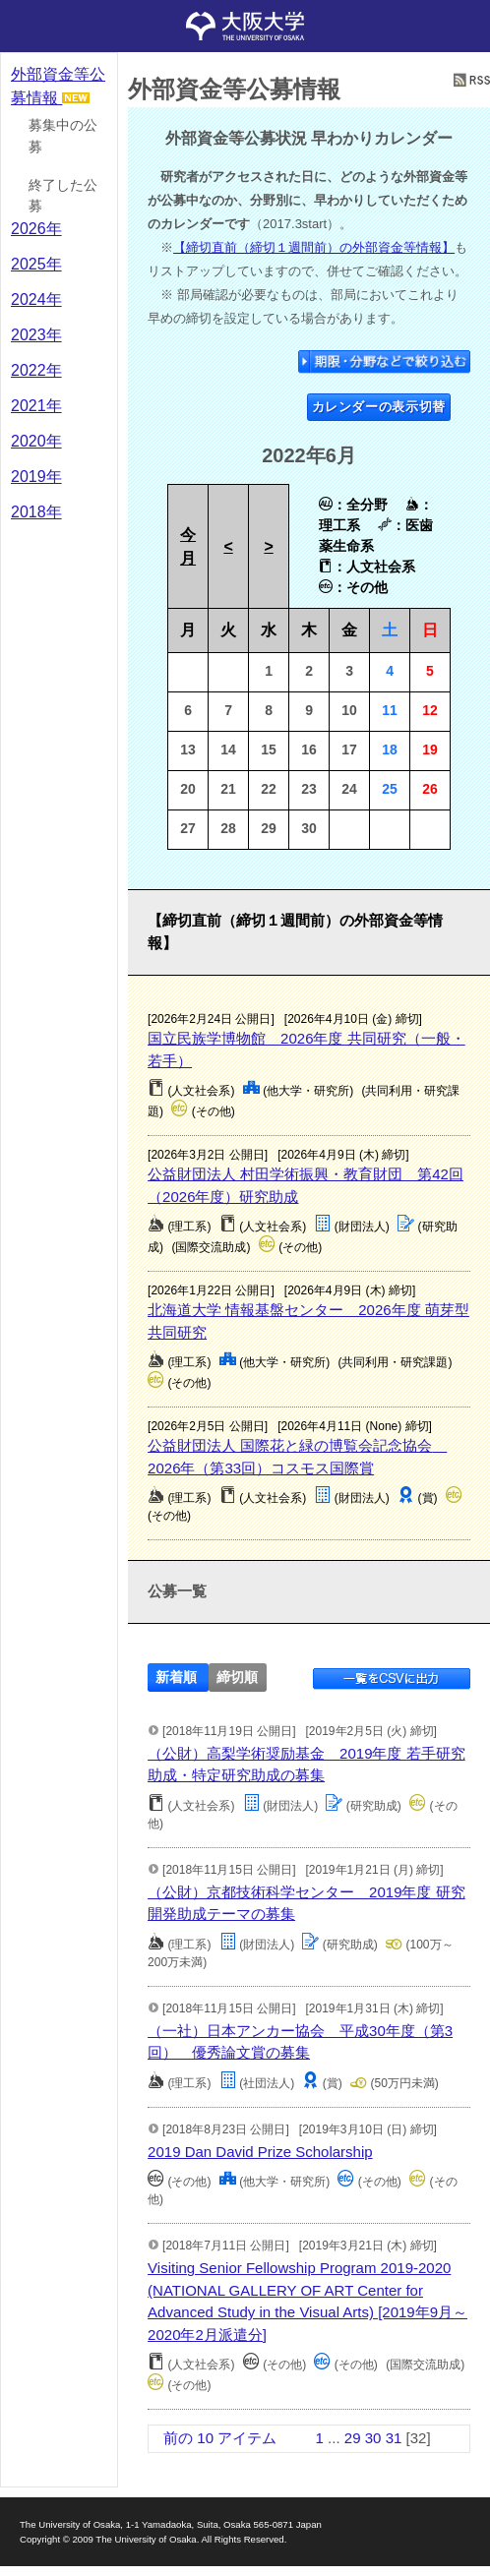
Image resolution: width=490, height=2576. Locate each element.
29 (352, 2437)
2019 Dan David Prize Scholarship (260, 2151)
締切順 (237, 1677)
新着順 (176, 1677)
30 (373, 2437)
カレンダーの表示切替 (379, 406)
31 (394, 2437)
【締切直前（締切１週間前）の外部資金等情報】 (314, 247)
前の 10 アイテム (219, 2437)
